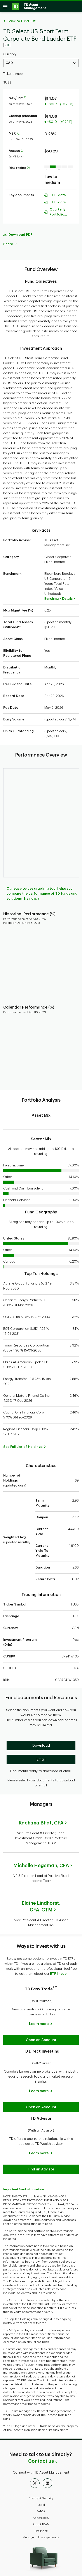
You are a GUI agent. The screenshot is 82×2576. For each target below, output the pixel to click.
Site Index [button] (41, 2528)
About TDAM (41, 2522)
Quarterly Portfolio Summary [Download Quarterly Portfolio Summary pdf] (57, 210)
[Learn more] (41, 2021)
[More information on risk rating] (28, 165)
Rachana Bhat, (41, 1820)
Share (10, 242)
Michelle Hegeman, (41, 1863)
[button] (22, 1444)
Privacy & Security (41, 2496)
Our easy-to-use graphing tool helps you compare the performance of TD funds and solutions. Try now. (42, 891)
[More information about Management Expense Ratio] (18, 131)
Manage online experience (41, 2535)
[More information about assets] (22, 148)
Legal (41, 2502)
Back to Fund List (22, 19)
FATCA (41, 2509)
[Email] (41, 1757)
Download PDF (20, 232)
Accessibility (41, 2515)
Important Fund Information (23, 2187)
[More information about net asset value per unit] (25, 96)
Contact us (41, 2459)
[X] (35, 2481)
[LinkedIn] (47, 2481)
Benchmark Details (59, 596)
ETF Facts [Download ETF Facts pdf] (58, 193)
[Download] (41, 1743)
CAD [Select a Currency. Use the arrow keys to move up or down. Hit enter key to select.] (9, 60)
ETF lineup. (58, 1971)
